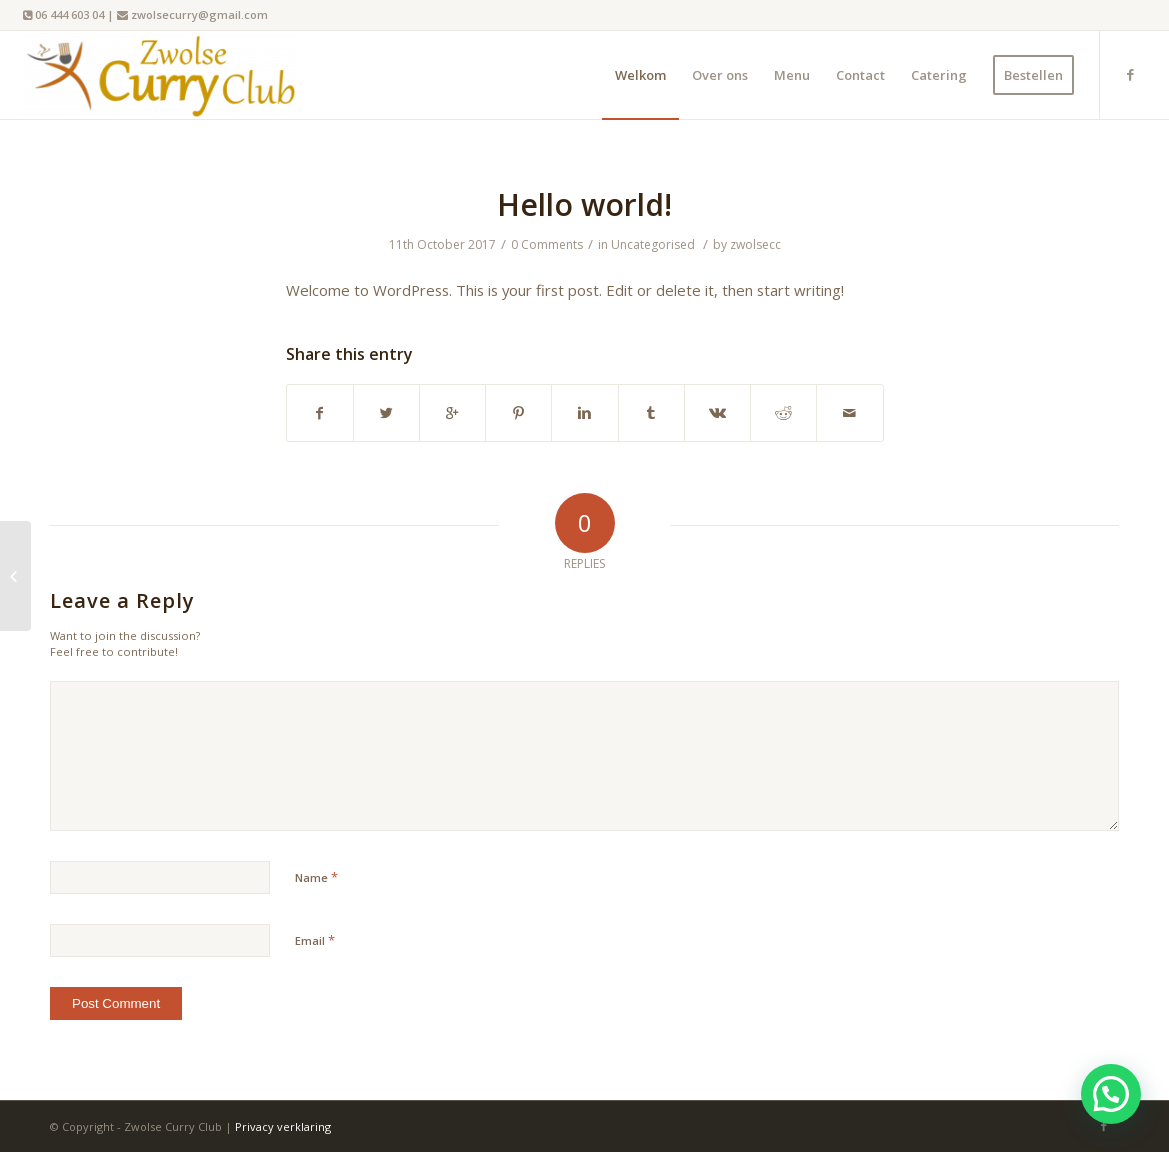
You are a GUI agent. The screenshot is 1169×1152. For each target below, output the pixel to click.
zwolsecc (755, 244)
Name (316, 877)
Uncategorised (653, 244)
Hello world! (584, 204)
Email (315, 940)
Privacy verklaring (283, 1126)
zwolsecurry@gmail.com (199, 14)
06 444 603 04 (69, 14)
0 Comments (547, 244)
